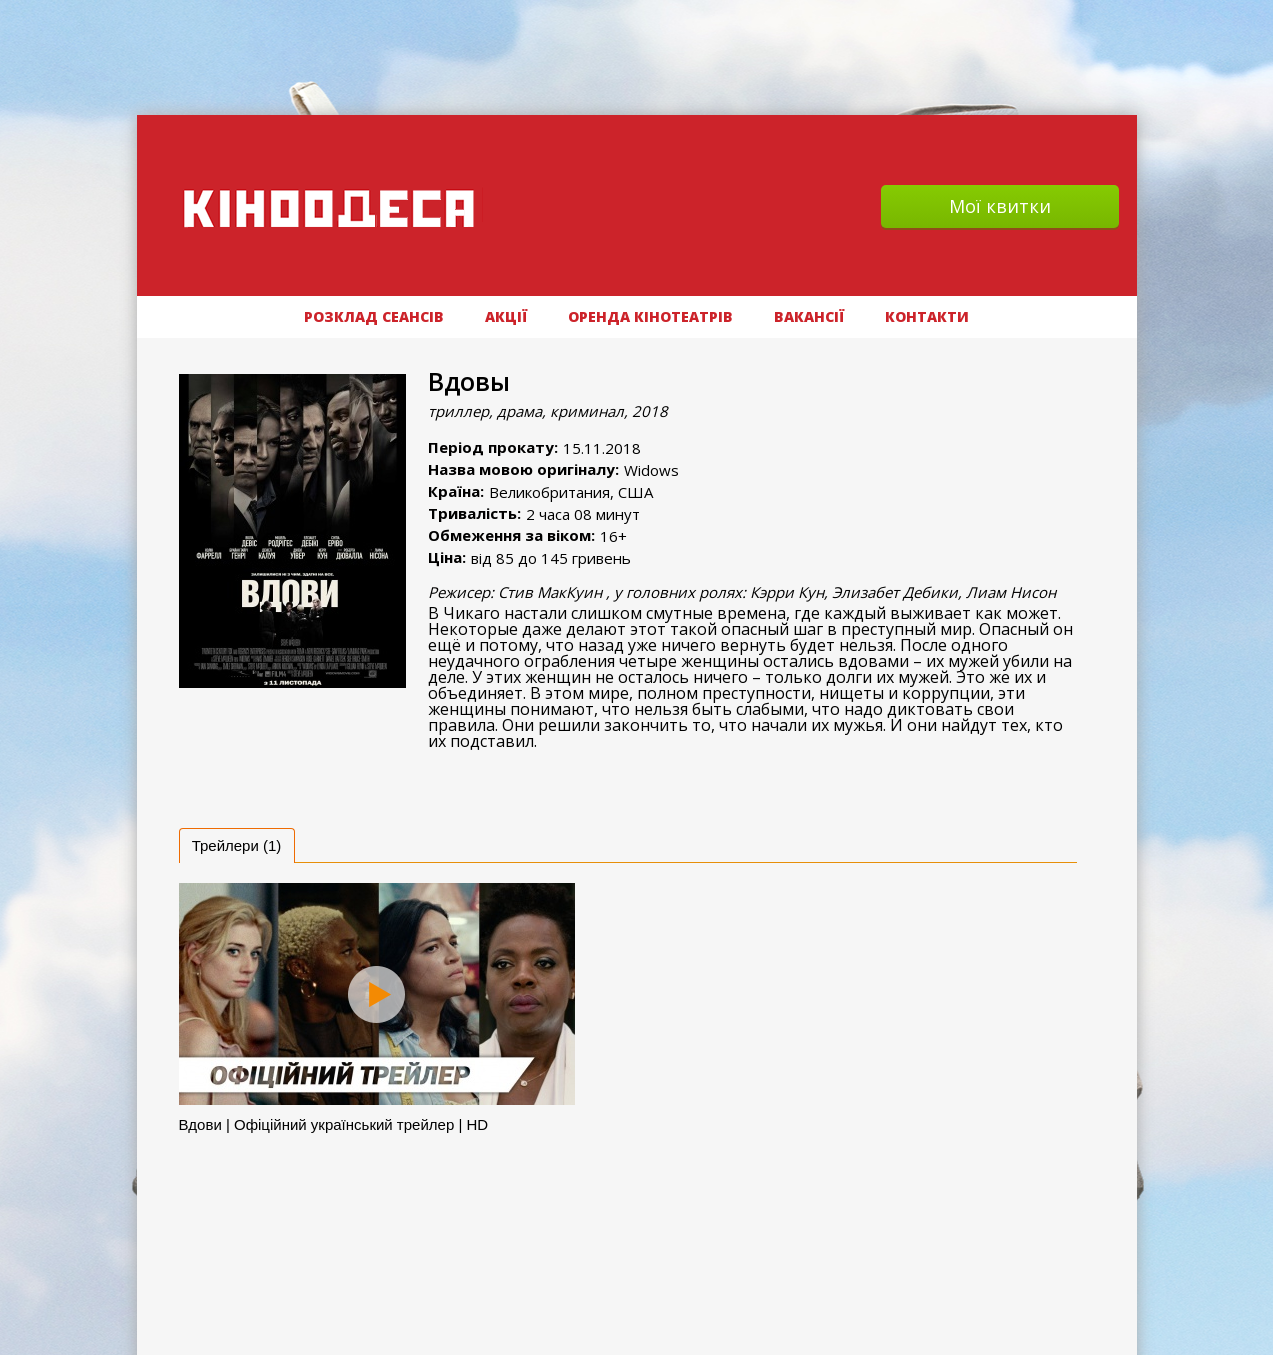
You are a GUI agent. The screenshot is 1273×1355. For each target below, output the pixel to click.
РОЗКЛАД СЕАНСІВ (374, 316)
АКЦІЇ (506, 316)
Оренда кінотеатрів (650, 316)
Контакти (927, 316)
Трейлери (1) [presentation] (237, 845)
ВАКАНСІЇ (809, 316)
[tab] (237, 845)
